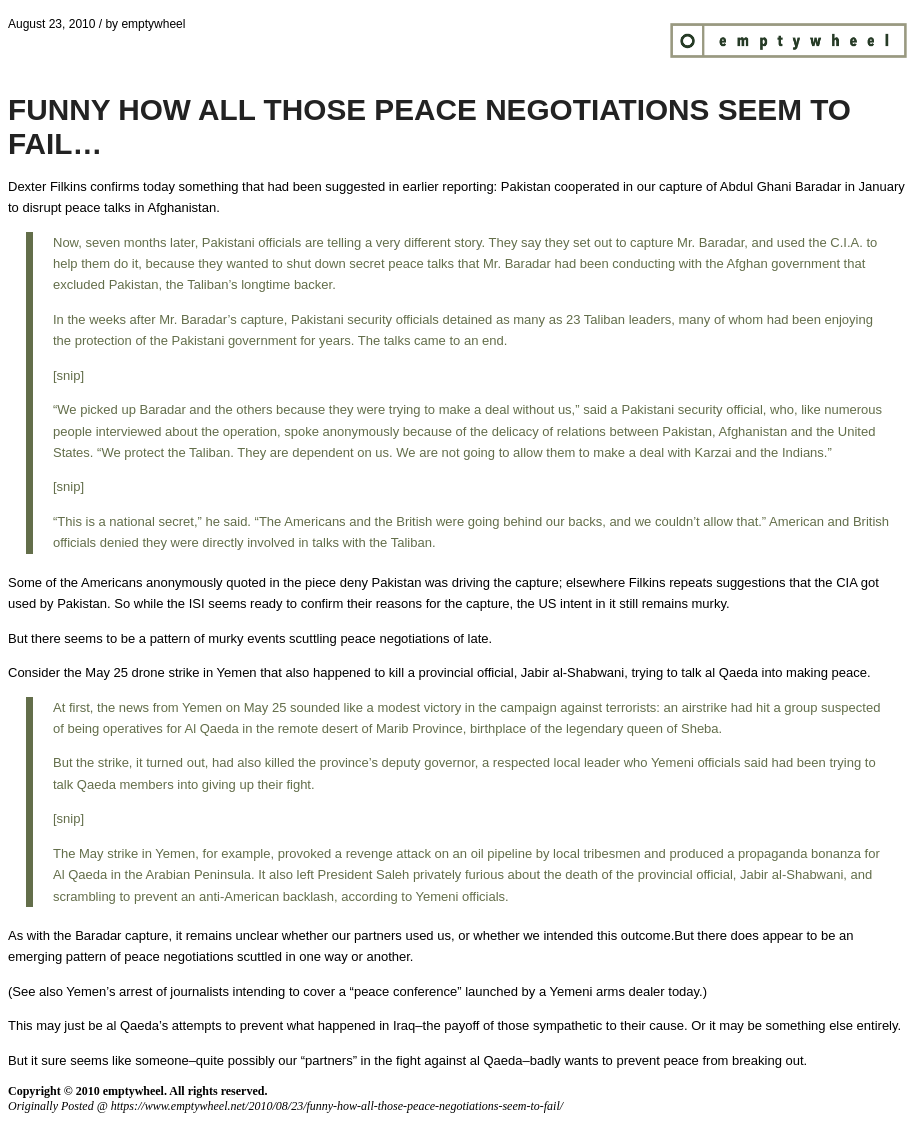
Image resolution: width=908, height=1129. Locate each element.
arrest (135, 991)
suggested (355, 186)
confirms (114, 186)
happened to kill (358, 672)
